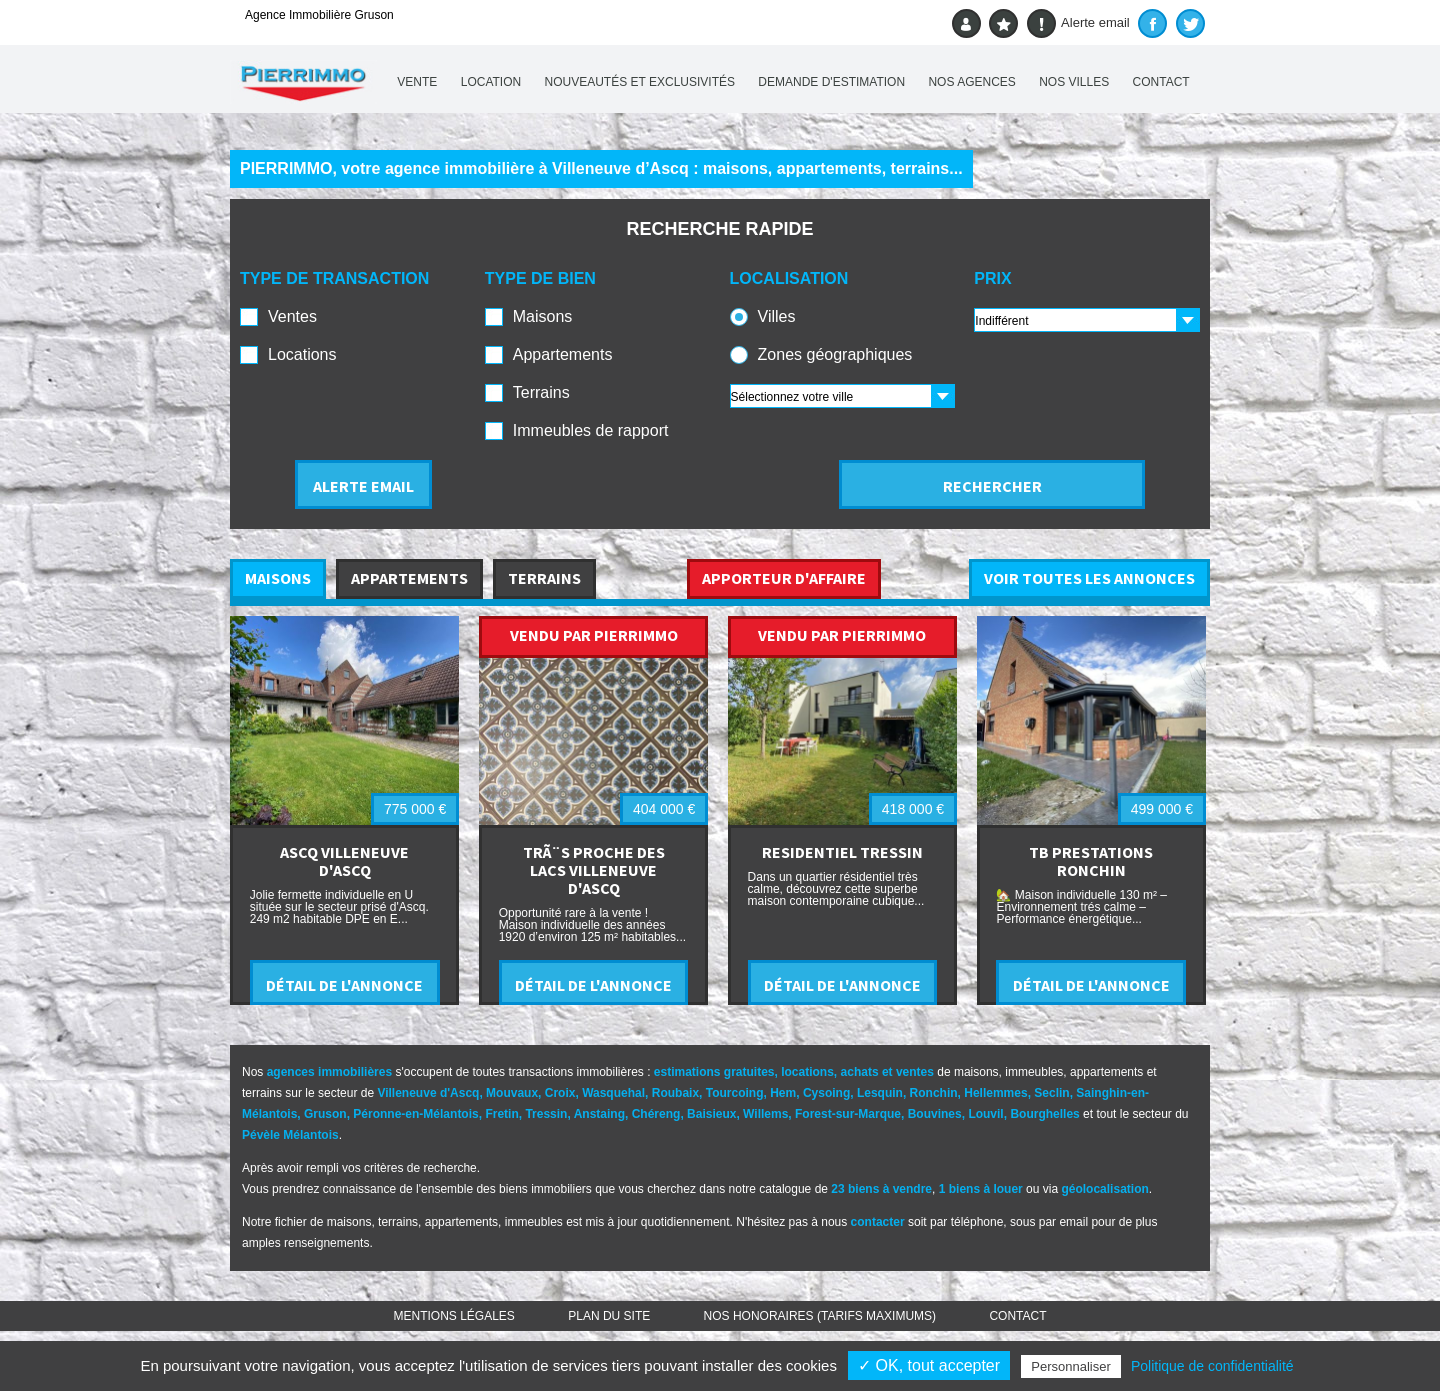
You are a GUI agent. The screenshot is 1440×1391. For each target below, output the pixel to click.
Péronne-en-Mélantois (415, 1114)
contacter (878, 1222)
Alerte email (1078, 23)
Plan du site (609, 1316)
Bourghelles (1044, 1114)
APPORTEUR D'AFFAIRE (784, 578)
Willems (765, 1114)
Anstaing (599, 1114)
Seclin (1051, 1093)
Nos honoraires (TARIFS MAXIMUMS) (820, 1316)
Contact (1161, 82)
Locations (302, 354)
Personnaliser (1071, 1366)
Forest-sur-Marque (848, 1114)
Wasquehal (613, 1093)
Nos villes (1074, 82)
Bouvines (935, 1114)
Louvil (985, 1114)
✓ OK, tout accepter (929, 1365)
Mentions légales (454, 1316)
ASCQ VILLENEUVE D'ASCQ (344, 861)
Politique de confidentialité (1212, 1366)
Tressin (546, 1114)
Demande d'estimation (831, 82)
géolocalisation (1104, 1189)
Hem (783, 1093)
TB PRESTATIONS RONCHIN (1091, 861)
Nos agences (971, 82)
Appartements (563, 354)
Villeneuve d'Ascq (428, 1093)
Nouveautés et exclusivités (640, 82)
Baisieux (711, 1114)
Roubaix (675, 1093)
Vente (417, 82)
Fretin (501, 1114)
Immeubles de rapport (591, 430)
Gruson (325, 1114)
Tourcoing (735, 1093)
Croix (560, 1093)
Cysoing (826, 1093)
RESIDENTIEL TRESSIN (842, 852)
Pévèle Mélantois (290, 1135)
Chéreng (656, 1114)
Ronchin (934, 1093)
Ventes (292, 316)
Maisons (543, 316)
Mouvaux (512, 1093)
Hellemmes (995, 1093)
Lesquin (880, 1093)
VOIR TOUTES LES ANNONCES (1089, 578)
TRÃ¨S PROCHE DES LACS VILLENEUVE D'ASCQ (594, 870)
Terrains (541, 392)
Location (491, 82)
